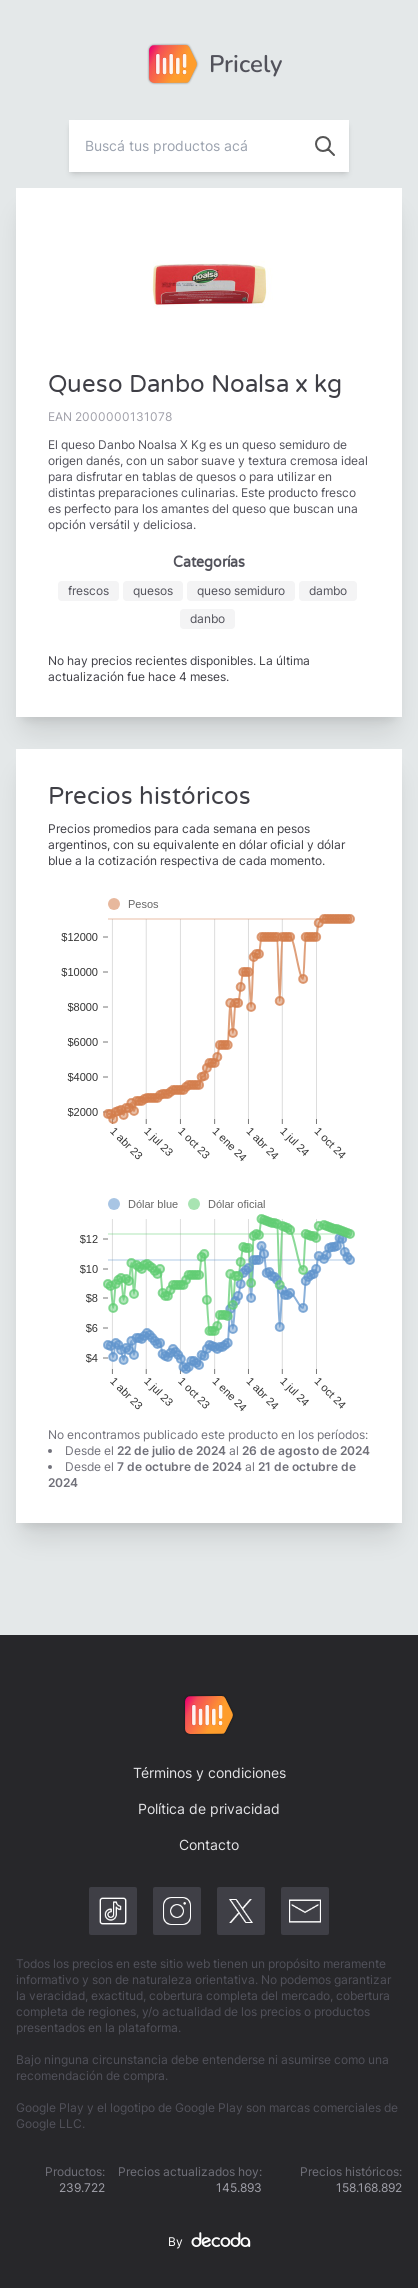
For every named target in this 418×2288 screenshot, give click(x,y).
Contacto (209, 1844)
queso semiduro (241, 590)
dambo (328, 590)
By (209, 2242)
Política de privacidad (209, 1808)
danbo (207, 618)
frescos (88, 590)
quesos (153, 590)
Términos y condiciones (209, 1772)
